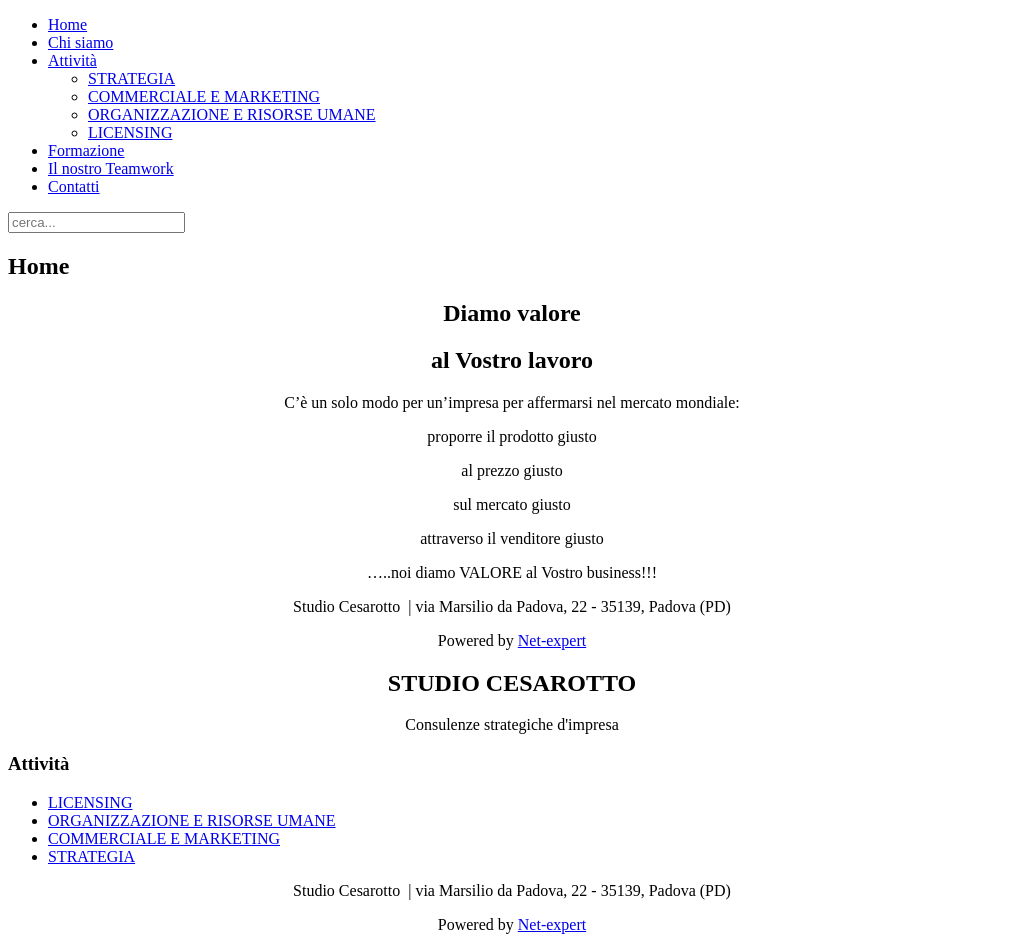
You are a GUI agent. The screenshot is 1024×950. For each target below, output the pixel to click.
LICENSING (130, 132)
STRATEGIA (131, 78)
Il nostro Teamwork (111, 168)
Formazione (86, 150)
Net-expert (552, 640)
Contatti (74, 186)
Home (67, 24)
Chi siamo (80, 42)
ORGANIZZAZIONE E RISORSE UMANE (232, 114)
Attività (72, 60)
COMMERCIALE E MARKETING (204, 96)
